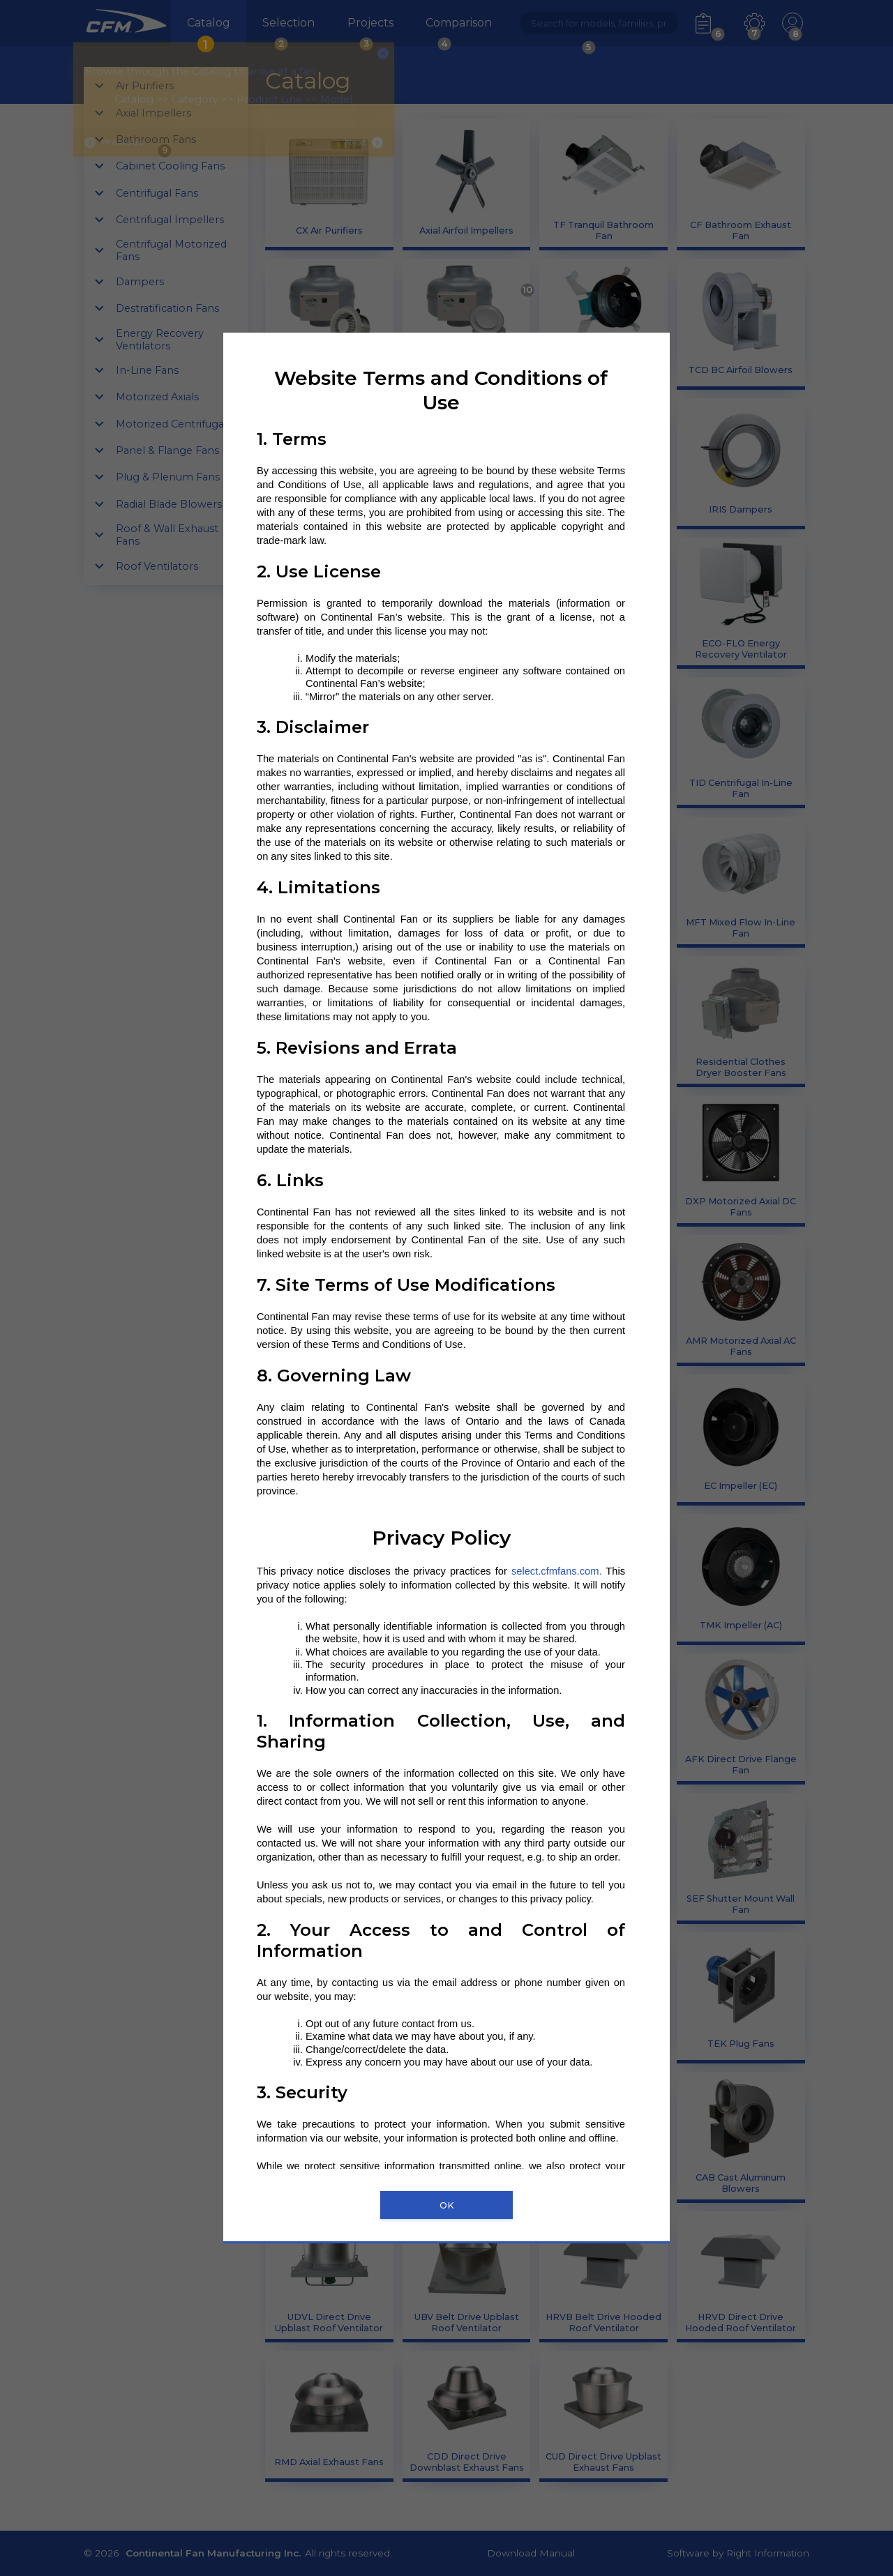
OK (447, 2205)
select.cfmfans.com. (556, 1571)
